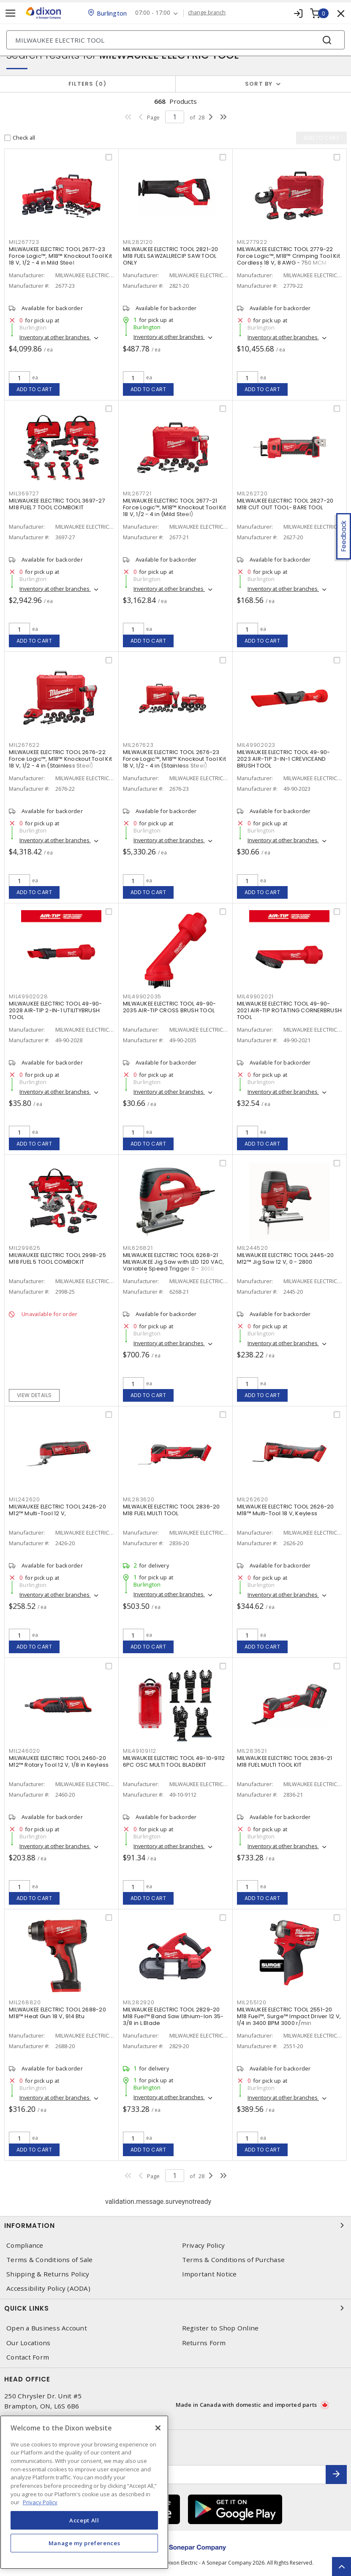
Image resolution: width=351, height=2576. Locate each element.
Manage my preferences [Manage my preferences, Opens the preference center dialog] (84, 2543)
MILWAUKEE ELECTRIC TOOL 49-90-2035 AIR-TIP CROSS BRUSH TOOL (169, 1007)
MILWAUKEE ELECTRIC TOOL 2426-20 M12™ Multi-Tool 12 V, (57, 1510)
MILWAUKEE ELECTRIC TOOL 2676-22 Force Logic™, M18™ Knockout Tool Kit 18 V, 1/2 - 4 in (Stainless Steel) (60, 759)
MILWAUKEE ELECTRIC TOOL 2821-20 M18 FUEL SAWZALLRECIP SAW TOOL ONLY (170, 256)
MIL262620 (252, 1499)
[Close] (158, 2428)
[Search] (175, 39)
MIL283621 (252, 1750)
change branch (207, 12)
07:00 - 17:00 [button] (152, 12)
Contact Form (27, 2357)
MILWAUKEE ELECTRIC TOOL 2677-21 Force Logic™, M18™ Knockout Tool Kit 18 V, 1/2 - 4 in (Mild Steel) (174, 507)
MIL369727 (24, 493)
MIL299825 (25, 1248)
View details (34, 1395)
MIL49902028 (28, 996)
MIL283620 (139, 1499)
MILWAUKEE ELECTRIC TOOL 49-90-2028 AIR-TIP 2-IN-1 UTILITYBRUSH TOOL (55, 1010)
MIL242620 (24, 1499)
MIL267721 (137, 493)
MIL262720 (252, 493)
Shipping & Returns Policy (47, 2274)
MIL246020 (24, 1750)
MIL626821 (138, 1248)
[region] (84, 2492)
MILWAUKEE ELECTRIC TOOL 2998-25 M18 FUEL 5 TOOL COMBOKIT (57, 1258)
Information (175, 2225)
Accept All (84, 2520)
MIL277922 (252, 242)
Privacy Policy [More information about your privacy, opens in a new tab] (40, 2502)
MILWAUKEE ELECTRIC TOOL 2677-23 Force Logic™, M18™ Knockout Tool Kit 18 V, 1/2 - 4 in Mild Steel (60, 256)
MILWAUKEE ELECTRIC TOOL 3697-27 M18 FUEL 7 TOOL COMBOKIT (57, 504)
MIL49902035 (142, 996)
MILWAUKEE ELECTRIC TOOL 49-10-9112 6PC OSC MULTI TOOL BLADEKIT (174, 1761)
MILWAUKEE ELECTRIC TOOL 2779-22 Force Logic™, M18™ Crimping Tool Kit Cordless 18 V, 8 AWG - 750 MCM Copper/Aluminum (288, 259)
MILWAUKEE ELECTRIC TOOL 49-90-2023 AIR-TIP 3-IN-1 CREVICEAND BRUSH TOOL (283, 759)
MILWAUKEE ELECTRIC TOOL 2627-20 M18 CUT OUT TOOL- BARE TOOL (285, 504)
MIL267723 (24, 242)
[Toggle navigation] (10, 13)
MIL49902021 (255, 996)
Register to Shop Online (220, 2328)
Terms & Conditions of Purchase (233, 2260)
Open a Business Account (46, 2328)
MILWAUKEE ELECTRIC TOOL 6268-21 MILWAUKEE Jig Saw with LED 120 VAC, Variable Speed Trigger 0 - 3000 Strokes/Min (173, 1265)
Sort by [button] (259, 83)
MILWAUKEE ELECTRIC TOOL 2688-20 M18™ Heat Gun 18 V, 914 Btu (57, 2013)
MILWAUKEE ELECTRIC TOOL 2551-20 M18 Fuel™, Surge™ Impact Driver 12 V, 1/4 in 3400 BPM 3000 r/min (289, 2016)
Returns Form (204, 2343)
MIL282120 (138, 242)
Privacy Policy (203, 2245)
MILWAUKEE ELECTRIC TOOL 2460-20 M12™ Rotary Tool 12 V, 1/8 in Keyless (59, 1761)
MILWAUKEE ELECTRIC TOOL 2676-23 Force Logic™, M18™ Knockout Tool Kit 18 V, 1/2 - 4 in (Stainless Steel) (174, 759)
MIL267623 (138, 745)
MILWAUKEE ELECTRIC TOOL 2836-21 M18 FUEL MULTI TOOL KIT (284, 1761)
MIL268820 (25, 2002)
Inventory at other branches (55, 337)
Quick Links (175, 2308)
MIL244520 (252, 1248)
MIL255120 (252, 2002)
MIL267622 (24, 745)
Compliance (25, 2245)
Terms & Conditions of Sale (49, 2260)
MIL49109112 (139, 1750)
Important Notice (209, 2274)
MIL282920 (139, 2002)
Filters (87, 83)
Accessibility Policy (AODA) (48, 2288)
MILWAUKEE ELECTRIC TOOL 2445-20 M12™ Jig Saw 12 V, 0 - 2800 (285, 1258)
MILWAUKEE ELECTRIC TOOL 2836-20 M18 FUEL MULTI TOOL (171, 1510)
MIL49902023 (256, 745)
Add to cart (34, 389)
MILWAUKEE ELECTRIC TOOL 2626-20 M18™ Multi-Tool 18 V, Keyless (285, 1510)
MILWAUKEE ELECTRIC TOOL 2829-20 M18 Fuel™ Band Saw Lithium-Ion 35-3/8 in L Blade (173, 2016)
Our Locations (28, 2343)
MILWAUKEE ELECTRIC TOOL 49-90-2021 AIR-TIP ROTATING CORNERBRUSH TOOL (289, 1010)
